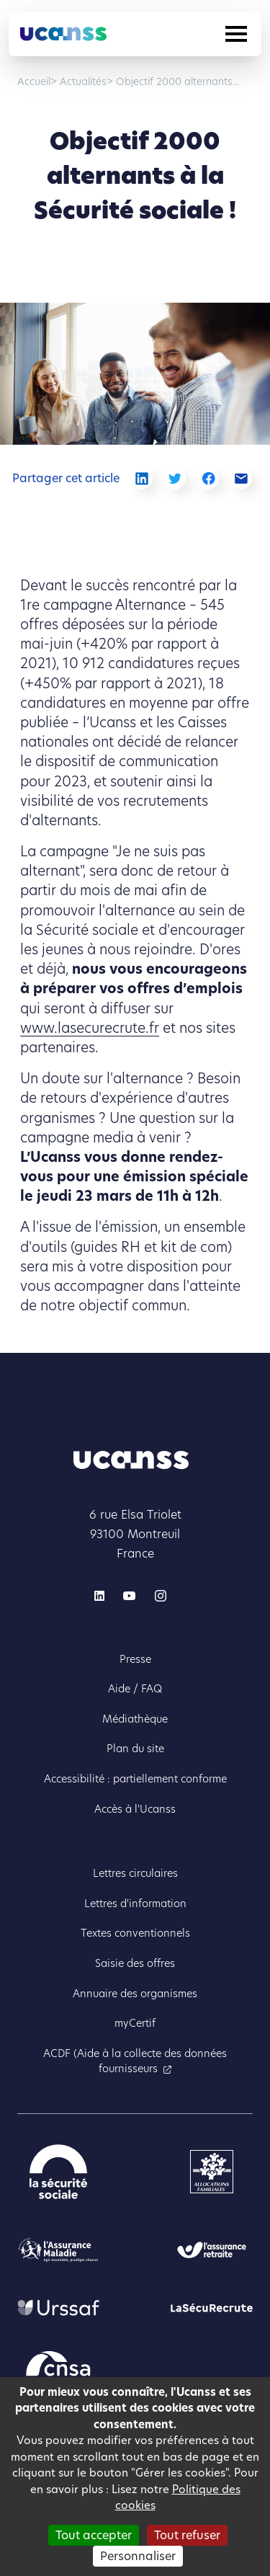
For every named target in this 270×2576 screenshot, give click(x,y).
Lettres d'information (135, 1903)
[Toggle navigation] (236, 34)
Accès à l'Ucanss (135, 1809)
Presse (135, 1659)
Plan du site (135, 1748)
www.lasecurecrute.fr (89, 1028)
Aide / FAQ (135, 1689)
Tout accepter (93, 2535)
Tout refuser (187, 2535)
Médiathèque (135, 1719)
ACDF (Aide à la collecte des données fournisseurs (135, 2061)
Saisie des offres (135, 1963)
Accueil (33, 82)
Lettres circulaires (135, 1873)
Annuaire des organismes (135, 1993)
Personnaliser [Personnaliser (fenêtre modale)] (138, 2556)
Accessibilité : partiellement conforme (135, 1779)
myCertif (135, 2023)
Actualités (82, 82)
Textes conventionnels (135, 1933)
